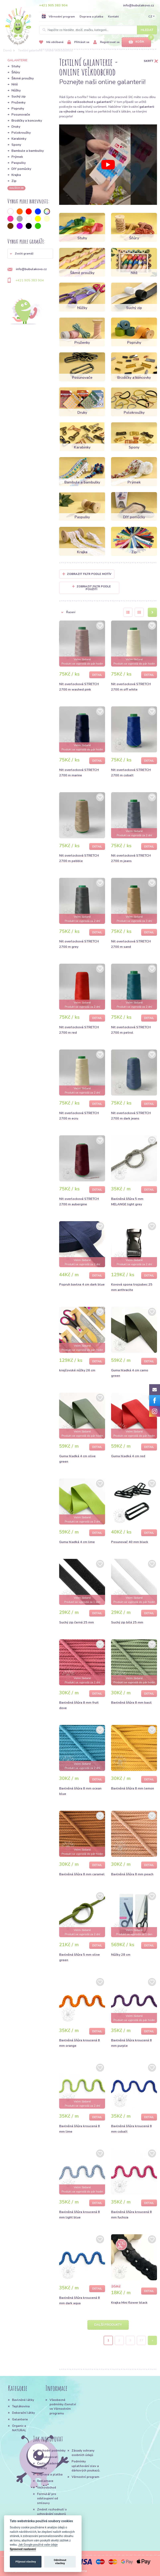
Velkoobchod (46, 2488)
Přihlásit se (78, 42)
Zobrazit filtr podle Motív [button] (89, 574)
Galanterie (20, 2419)
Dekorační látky (23, 2413)
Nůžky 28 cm (120, 1954)
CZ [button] (150, 16)
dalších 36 (16, 188)
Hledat (147, 30)
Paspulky (18, 163)
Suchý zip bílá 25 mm (127, 1622)
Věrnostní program (58, 16)
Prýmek (17, 157)
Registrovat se (106, 42)
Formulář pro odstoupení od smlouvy (47, 2498)
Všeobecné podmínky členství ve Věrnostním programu (63, 2406)
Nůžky (16, 90)
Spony (16, 145)
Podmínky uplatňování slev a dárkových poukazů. (86, 2465)
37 (141, 2340)
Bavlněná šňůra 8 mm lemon (132, 1788)
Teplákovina (21, 2406)
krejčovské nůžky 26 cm (77, 1370)
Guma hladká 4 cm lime (77, 1542)
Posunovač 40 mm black (129, 1542)
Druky (15, 126)
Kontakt (113, 16)
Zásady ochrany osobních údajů (83, 2453)
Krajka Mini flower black (129, 2302)
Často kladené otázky (47, 2465)
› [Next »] (152, 2340)
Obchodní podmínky (51, 2451)
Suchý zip (18, 96)
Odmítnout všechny (60, 2562)
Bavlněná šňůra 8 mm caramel (82, 1874)
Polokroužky (21, 132)
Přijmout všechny (25, 2561)
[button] (30, 253)
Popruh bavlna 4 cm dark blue (82, 1284)
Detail (97, 675)
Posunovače (20, 114)
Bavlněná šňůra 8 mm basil (131, 1702)
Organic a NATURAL (19, 2428)
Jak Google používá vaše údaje (38, 2544)
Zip (13, 181)
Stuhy (15, 66)
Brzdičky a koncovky (26, 120)
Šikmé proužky (22, 78)
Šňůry (15, 72)
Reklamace (45, 2481)
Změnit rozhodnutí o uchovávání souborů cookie (52, 2514)
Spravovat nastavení (23, 2549)
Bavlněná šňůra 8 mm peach (132, 1874)
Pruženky (18, 102)
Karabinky (18, 138)
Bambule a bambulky (27, 151)
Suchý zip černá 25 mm (76, 1622)
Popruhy (17, 108)
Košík (136, 42)
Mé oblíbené (51, 42)
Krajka (16, 175)
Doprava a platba (91, 16)
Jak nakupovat (47, 2457)
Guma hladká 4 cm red (128, 1456)
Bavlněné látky (23, 2400)
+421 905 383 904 (53, 5)
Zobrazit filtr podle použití (91, 588)
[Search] (98, 30)
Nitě (14, 84)
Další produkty (108, 2325)
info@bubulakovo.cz (138, 5)
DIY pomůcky (21, 169)
